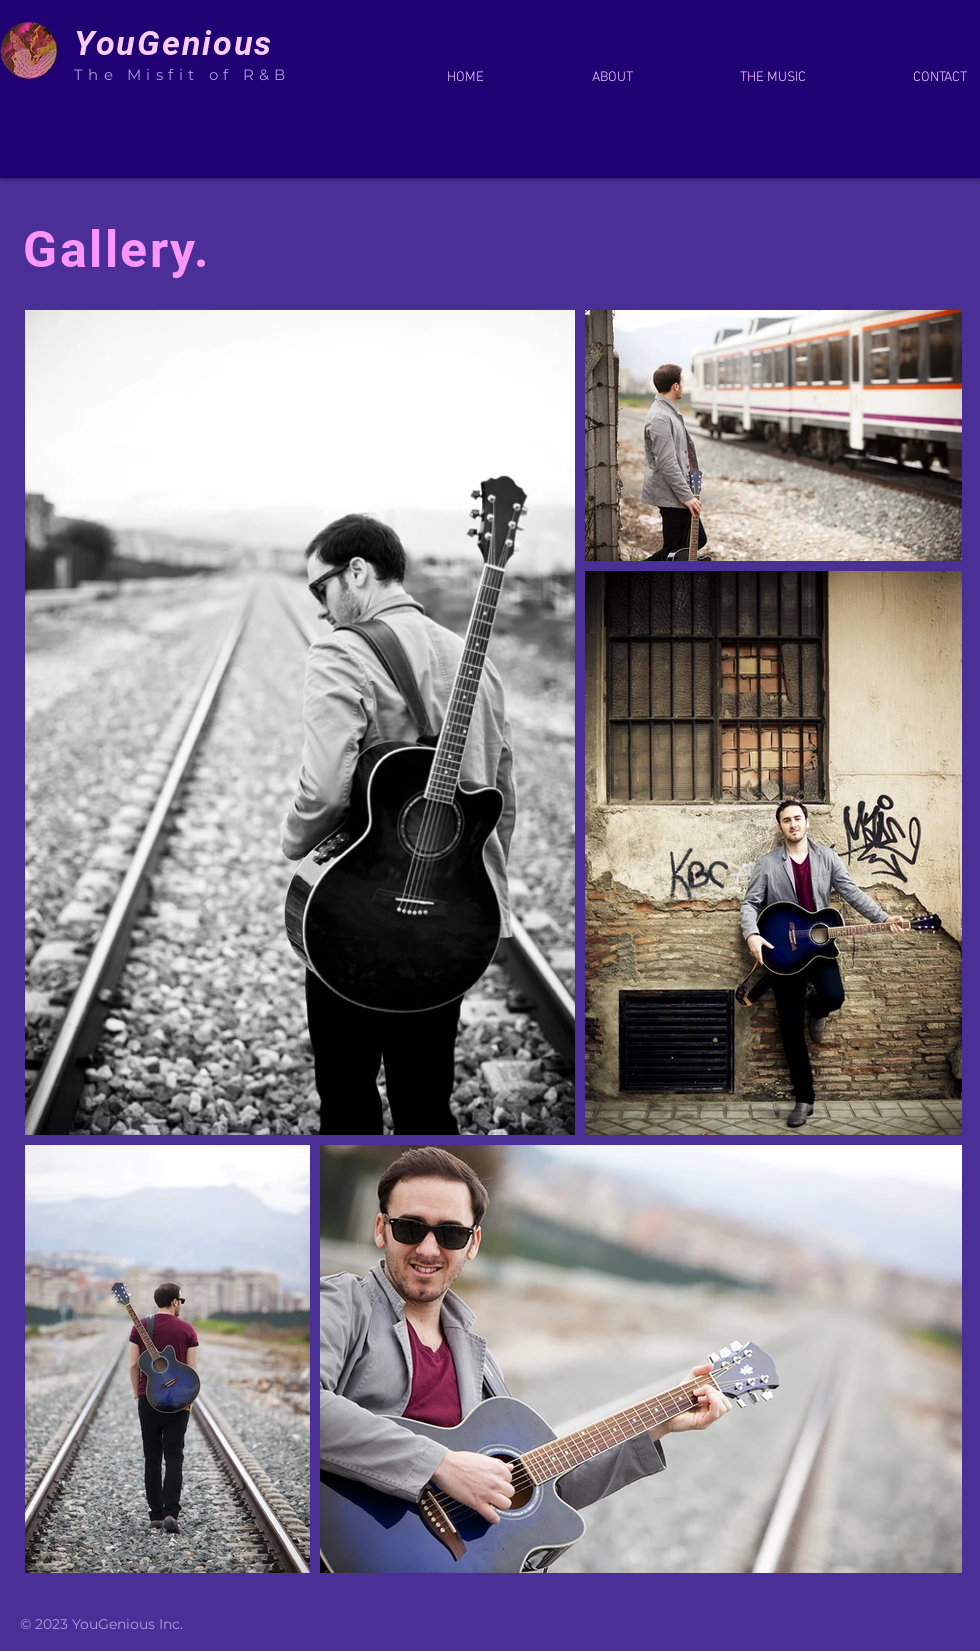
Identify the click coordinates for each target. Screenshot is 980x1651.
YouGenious (178, 43)
